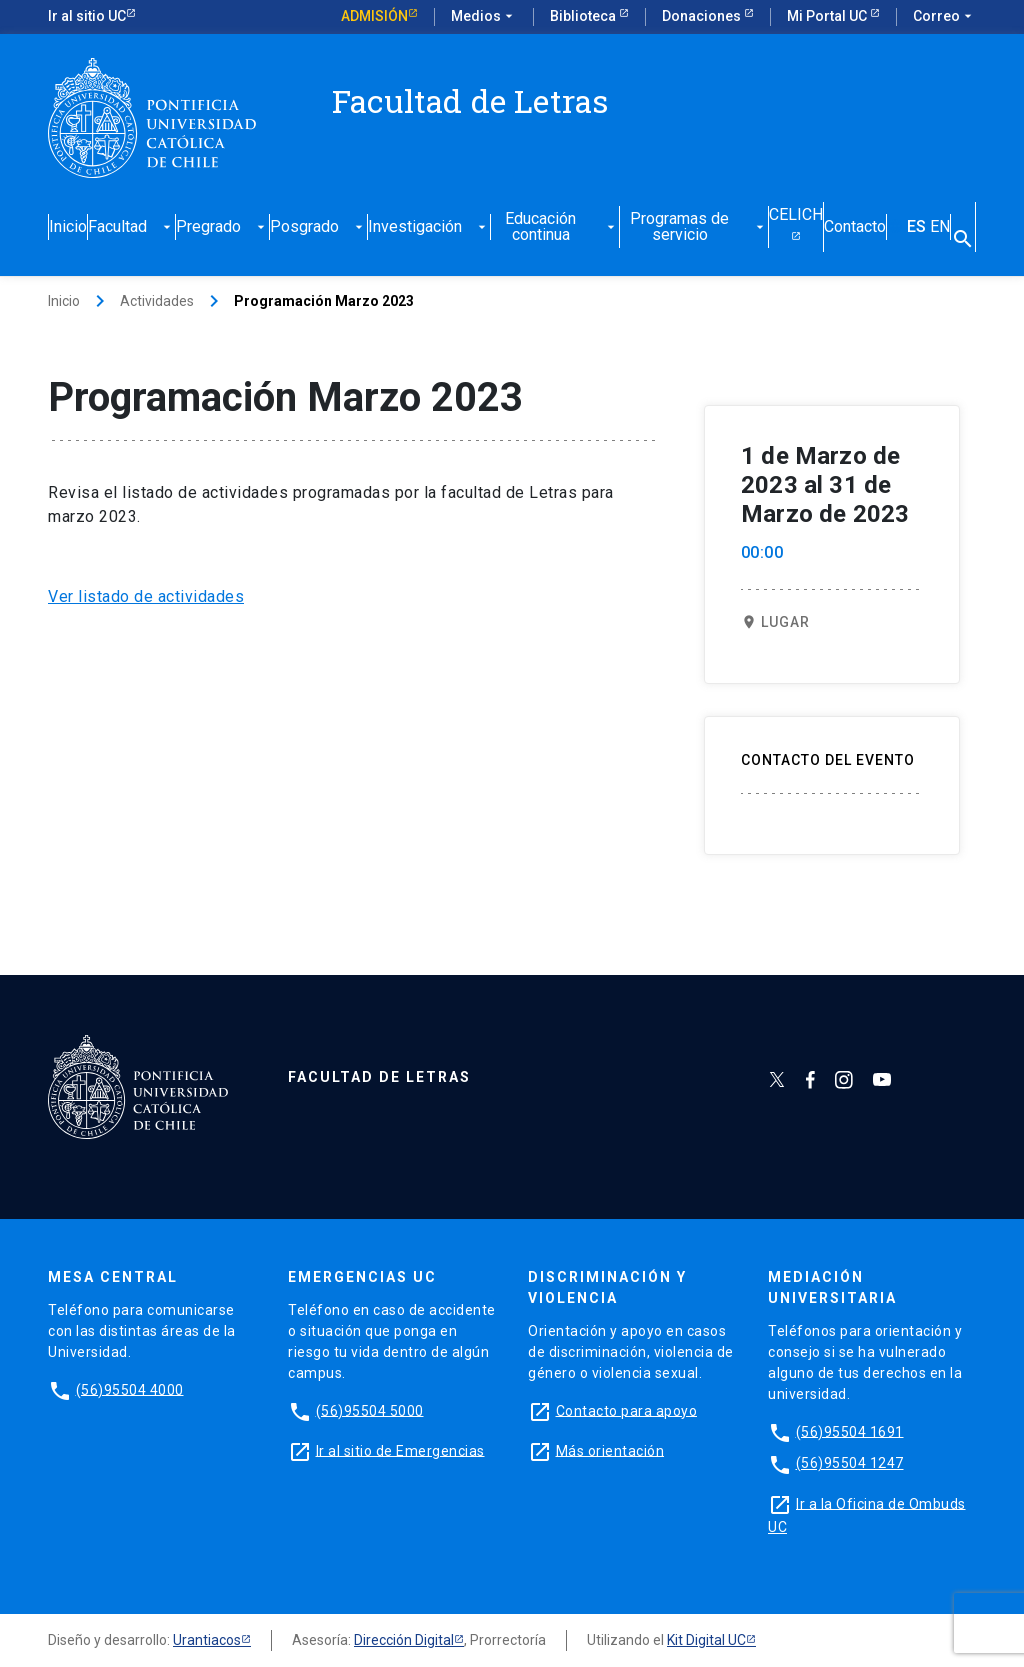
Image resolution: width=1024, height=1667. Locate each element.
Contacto (855, 227)
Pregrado (222, 227)
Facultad (131, 227)
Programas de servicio (699, 227)
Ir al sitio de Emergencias (400, 1450)
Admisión (374, 16)
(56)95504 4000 (130, 1389)
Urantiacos (207, 1640)
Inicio (68, 227)
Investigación (429, 227)
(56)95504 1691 (850, 1431)
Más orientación (610, 1450)
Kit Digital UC (706, 1640)
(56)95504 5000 (370, 1410)
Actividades (157, 301)
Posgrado (318, 227)
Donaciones (703, 16)
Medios (484, 17)
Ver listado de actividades (146, 596)
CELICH (796, 215)
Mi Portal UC (828, 16)
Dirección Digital (404, 1640)
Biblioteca (584, 16)
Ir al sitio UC (87, 16)
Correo (944, 17)
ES (916, 227)
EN (940, 227)
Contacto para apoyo (627, 1410)
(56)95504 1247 (850, 1463)
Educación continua (561, 227)
